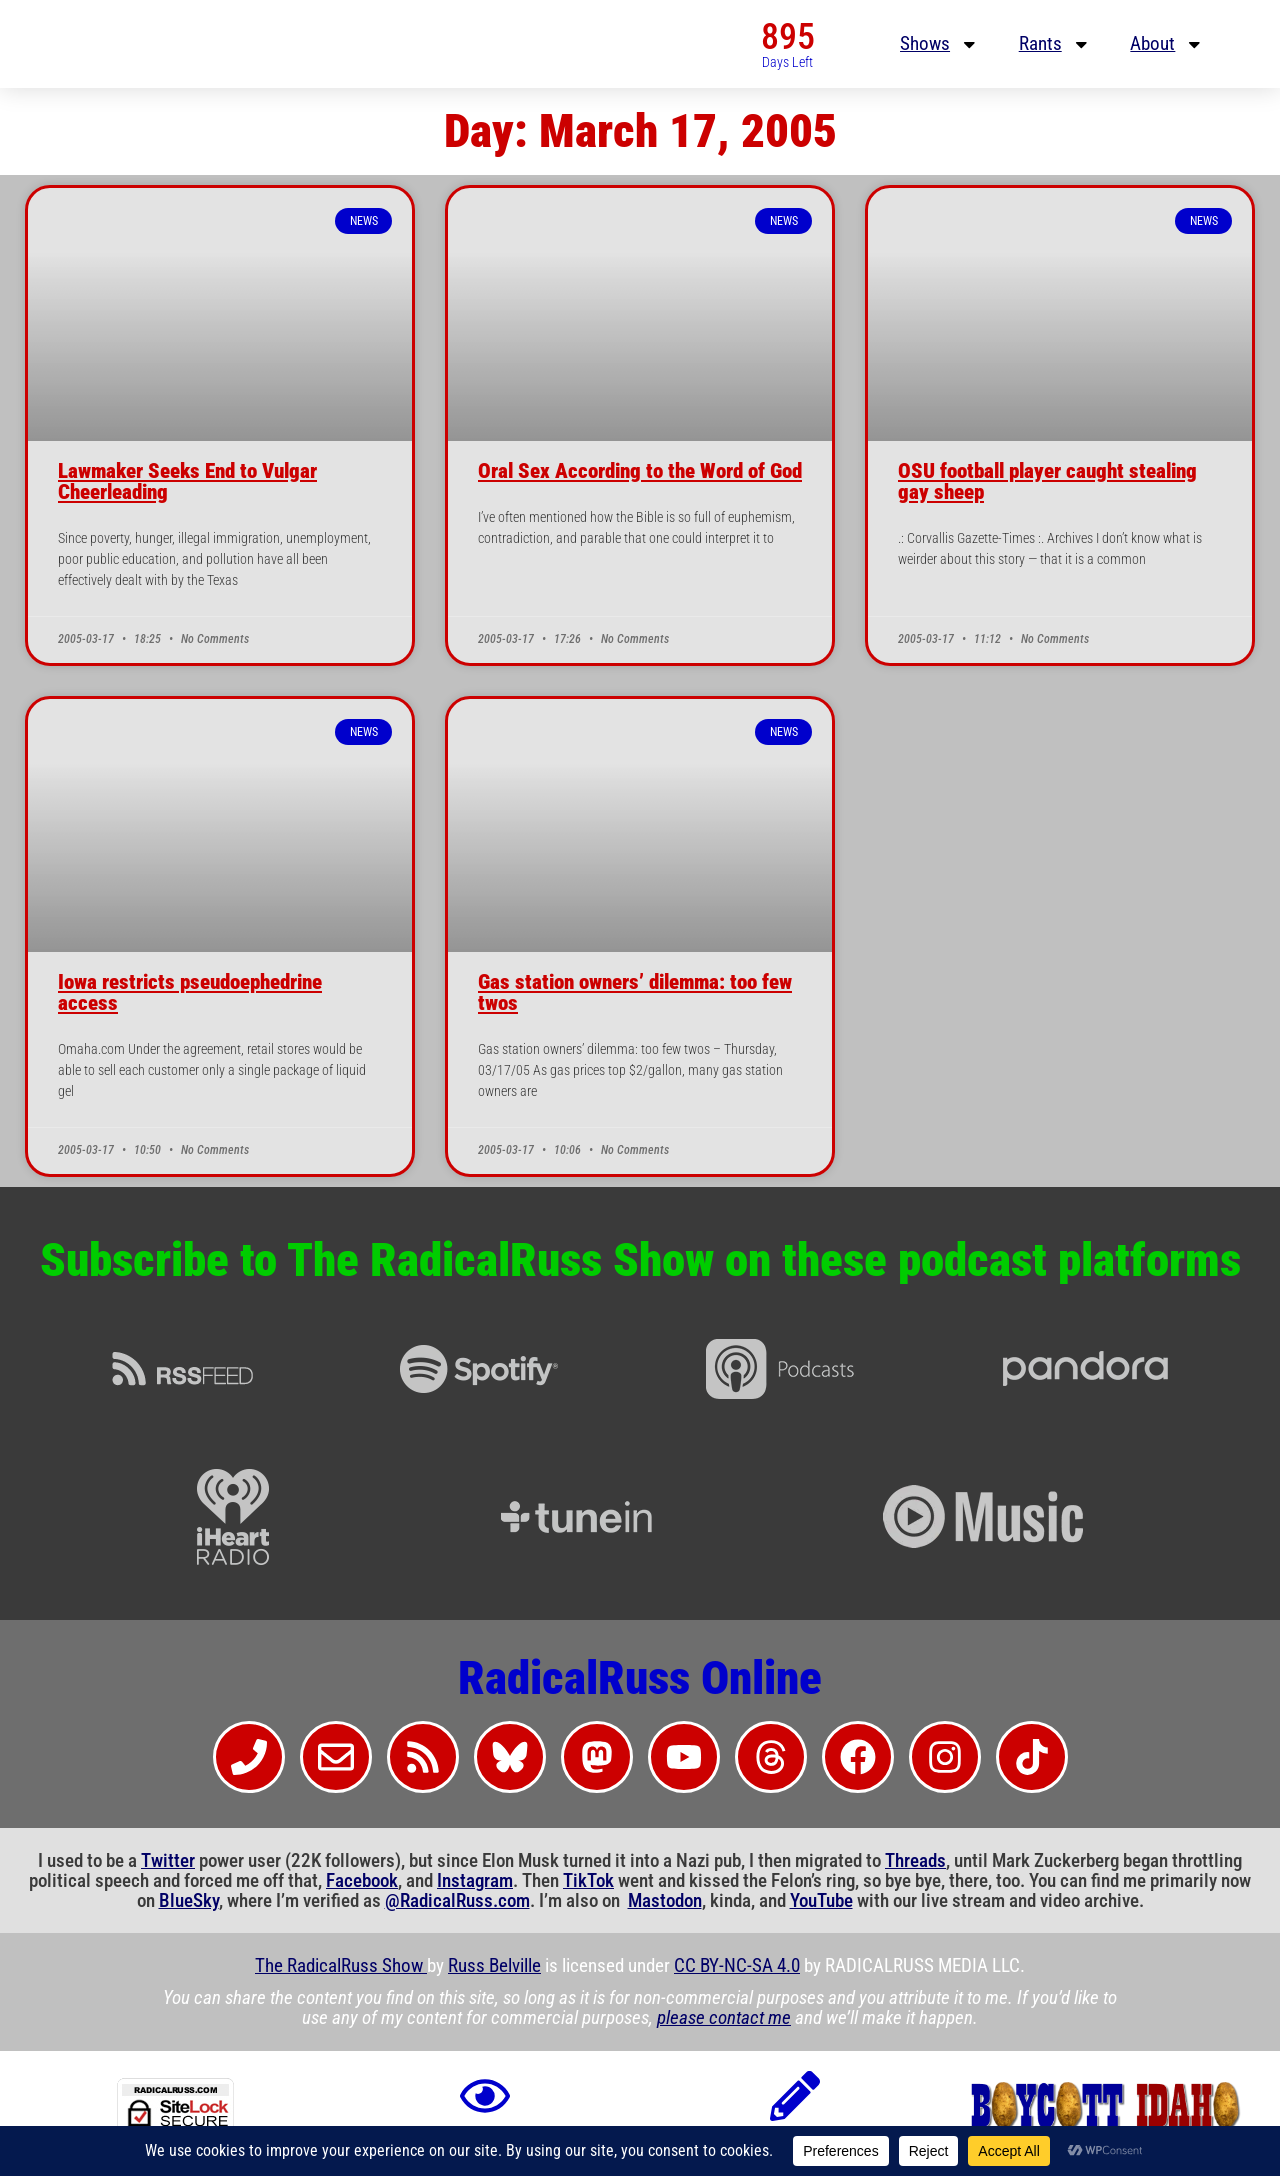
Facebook (362, 1881)
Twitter (168, 1861)
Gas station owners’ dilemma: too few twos (635, 992)
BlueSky (189, 1901)
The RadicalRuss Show (341, 1966)
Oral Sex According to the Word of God (640, 471)
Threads (915, 1861)
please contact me (724, 2018)
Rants (1055, 44)
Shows (939, 44)
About (1167, 44)
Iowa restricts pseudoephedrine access (190, 992)
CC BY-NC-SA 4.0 (737, 1966)
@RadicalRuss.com (457, 1901)
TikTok (588, 1881)
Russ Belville (494, 1966)
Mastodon (665, 1901)
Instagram (475, 1881)
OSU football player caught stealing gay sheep (1047, 481)
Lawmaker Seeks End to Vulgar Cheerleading (187, 481)
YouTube (821, 1901)
